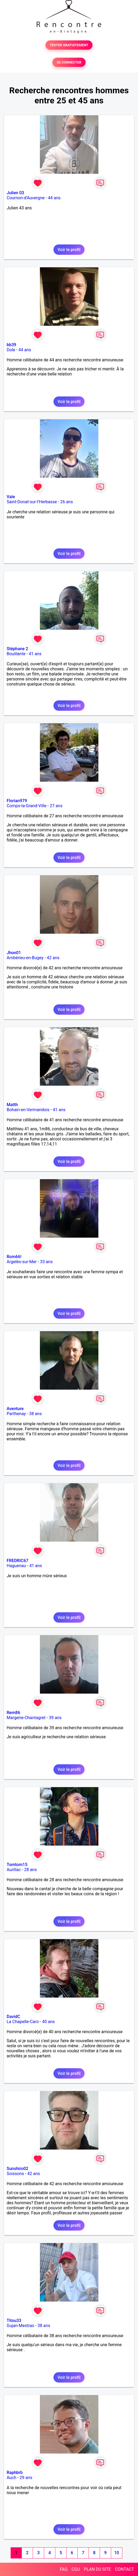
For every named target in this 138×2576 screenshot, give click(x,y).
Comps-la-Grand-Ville (27, 805)
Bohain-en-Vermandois (28, 1109)
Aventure (15, 1408)
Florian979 (17, 800)
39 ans (55, 1717)
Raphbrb (15, 2472)
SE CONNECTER (69, 62)
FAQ (64, 2569)
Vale (11, 496)
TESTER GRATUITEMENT (69, 45)
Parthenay (16, 1413)
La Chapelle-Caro (23, 2021)
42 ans (53, 957)
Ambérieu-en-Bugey (25, 957)
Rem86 (13, 1712)
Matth (12, 1104)
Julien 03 (15, 192)
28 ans (30, 1869)
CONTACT (124, 2569)
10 (116, 2552)
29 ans (26, 2477)
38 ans (35, 1413)
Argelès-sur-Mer (22, 1261)
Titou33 (14, 2320)
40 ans (48, 2021)
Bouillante (16, 653)
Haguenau (16, 1565)
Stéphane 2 (17, 648)
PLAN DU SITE (97, 2569)
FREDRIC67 (17, 1560)
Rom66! (14, 1256)
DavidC (13, 2016)
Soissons (15, 2173)
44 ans (54, 197)
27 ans (56, 805)
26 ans (66, 501)
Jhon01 (14, 952)
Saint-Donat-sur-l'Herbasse (32, 501)
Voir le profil (68, 249)
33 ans (46, 1261)
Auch (11, 2477)
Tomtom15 (17, 1864)
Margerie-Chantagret (26, 1717)
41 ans (35, 653)
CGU (76, 2569)
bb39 (11, 344)
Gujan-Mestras (20, 2325)
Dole (11, 349)
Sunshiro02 (17, 2168)
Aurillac (14, 1869)
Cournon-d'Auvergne (26, 197)
